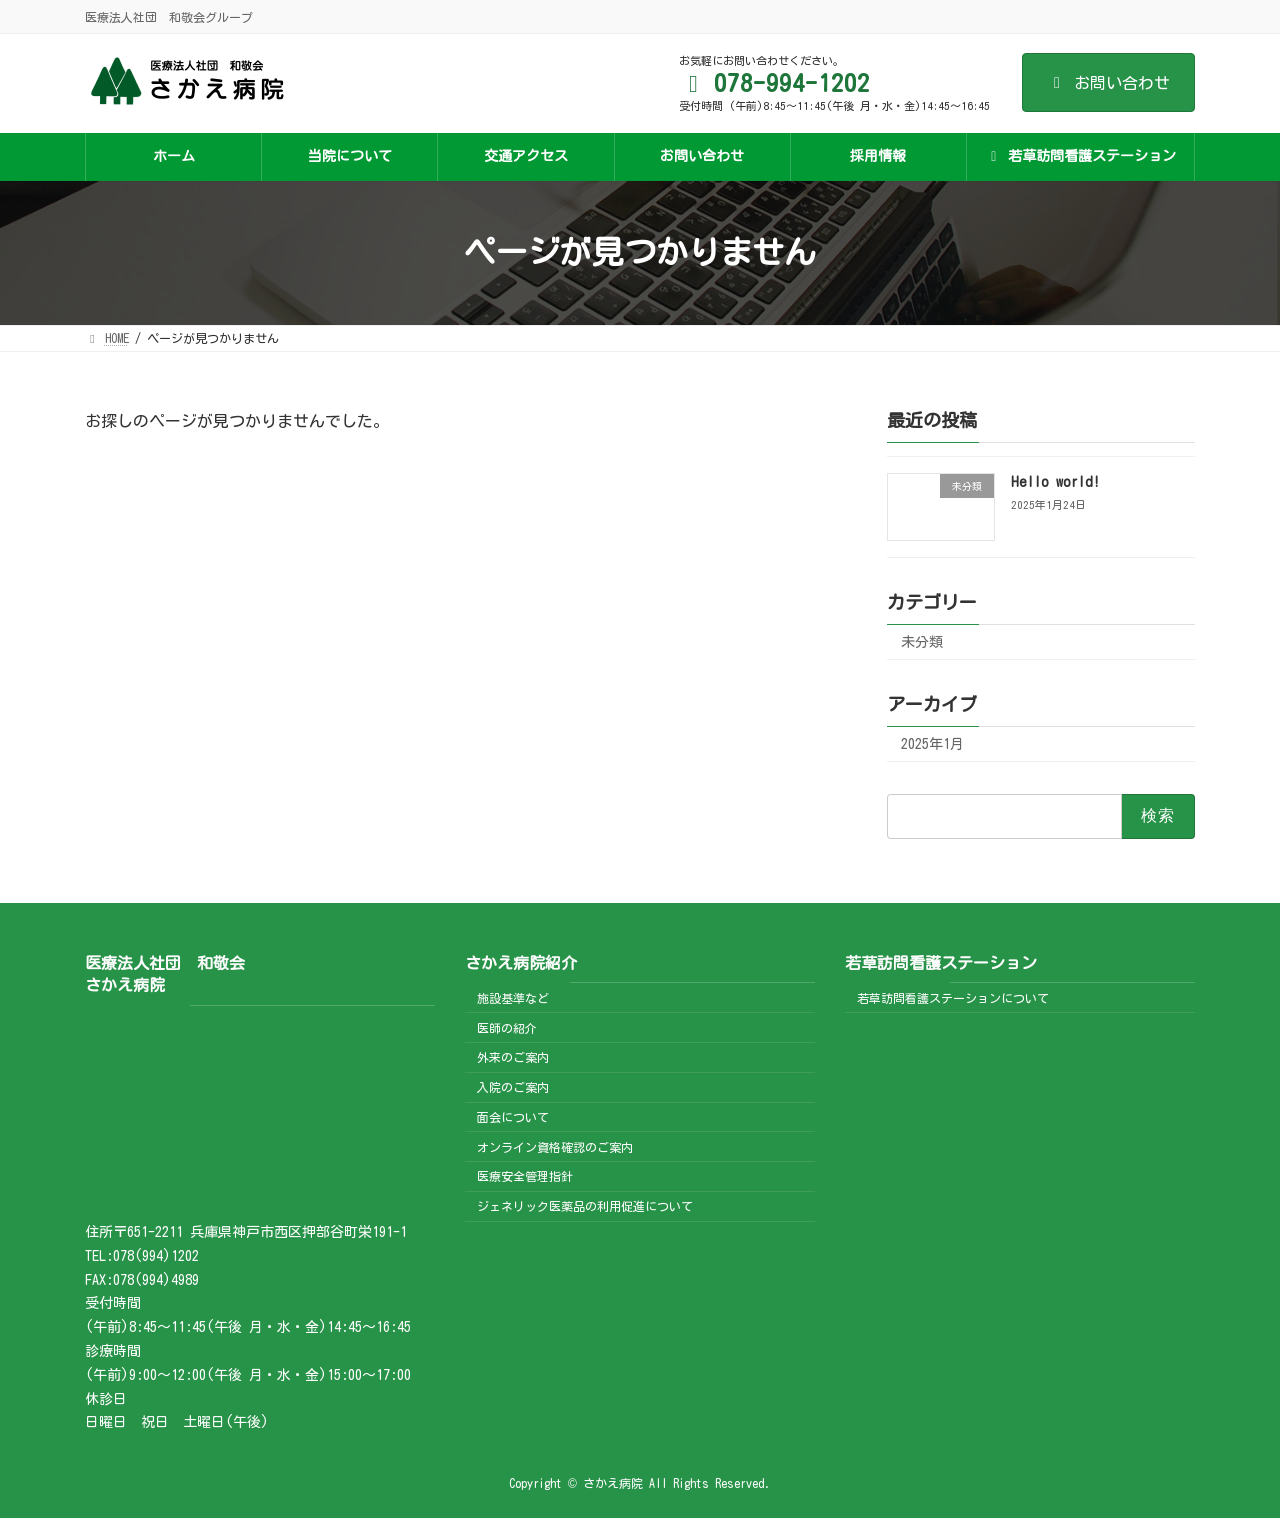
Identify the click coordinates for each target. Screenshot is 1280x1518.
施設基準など (513, 998)
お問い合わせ (1108, 83)
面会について (513, 1117)
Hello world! (1055, 482)
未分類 (922, 642)
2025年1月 (932, 744)
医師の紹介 (507, 1028)
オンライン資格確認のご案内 (555, 1147)
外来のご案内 (513, 1057)
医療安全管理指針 (525, 1176)
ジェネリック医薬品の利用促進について (585, 1206)
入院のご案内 (513, 1087)
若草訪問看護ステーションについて (953, 998)
